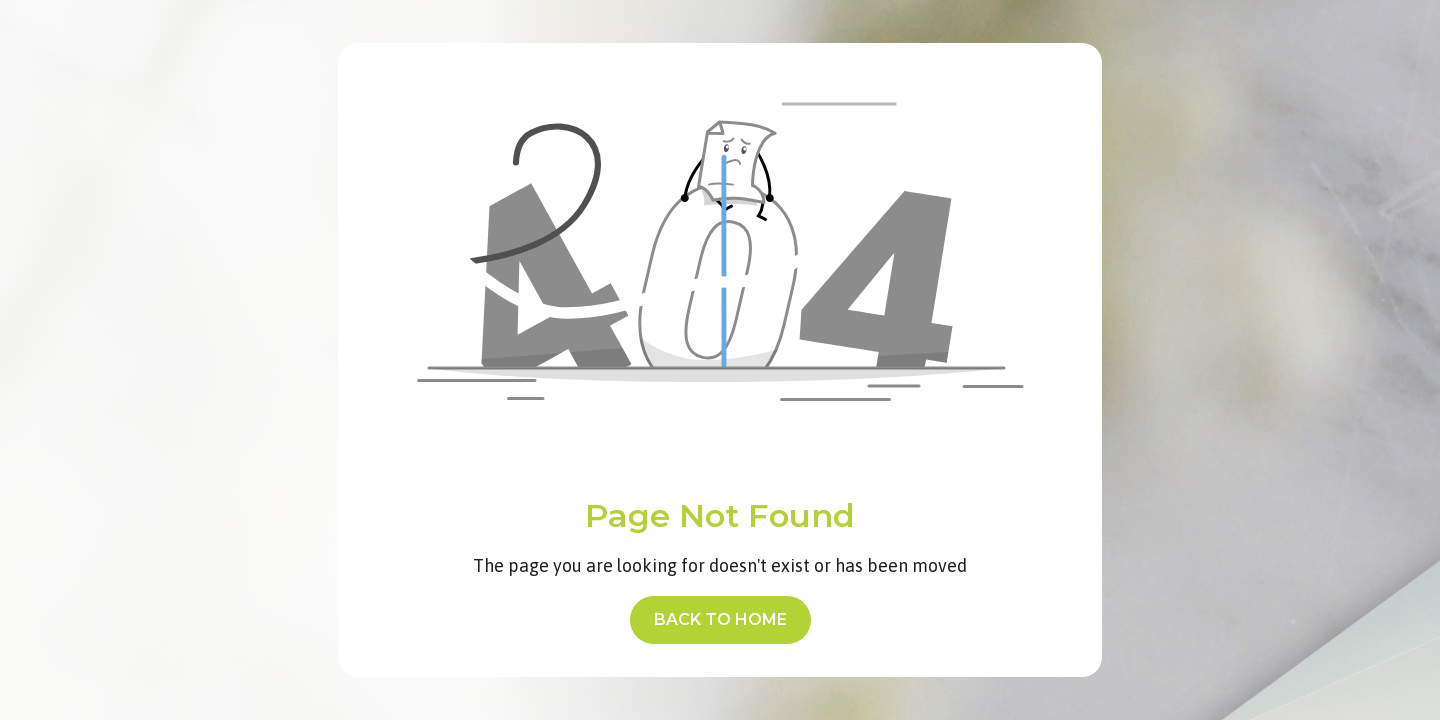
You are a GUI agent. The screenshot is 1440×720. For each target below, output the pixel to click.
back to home (720, 619)
